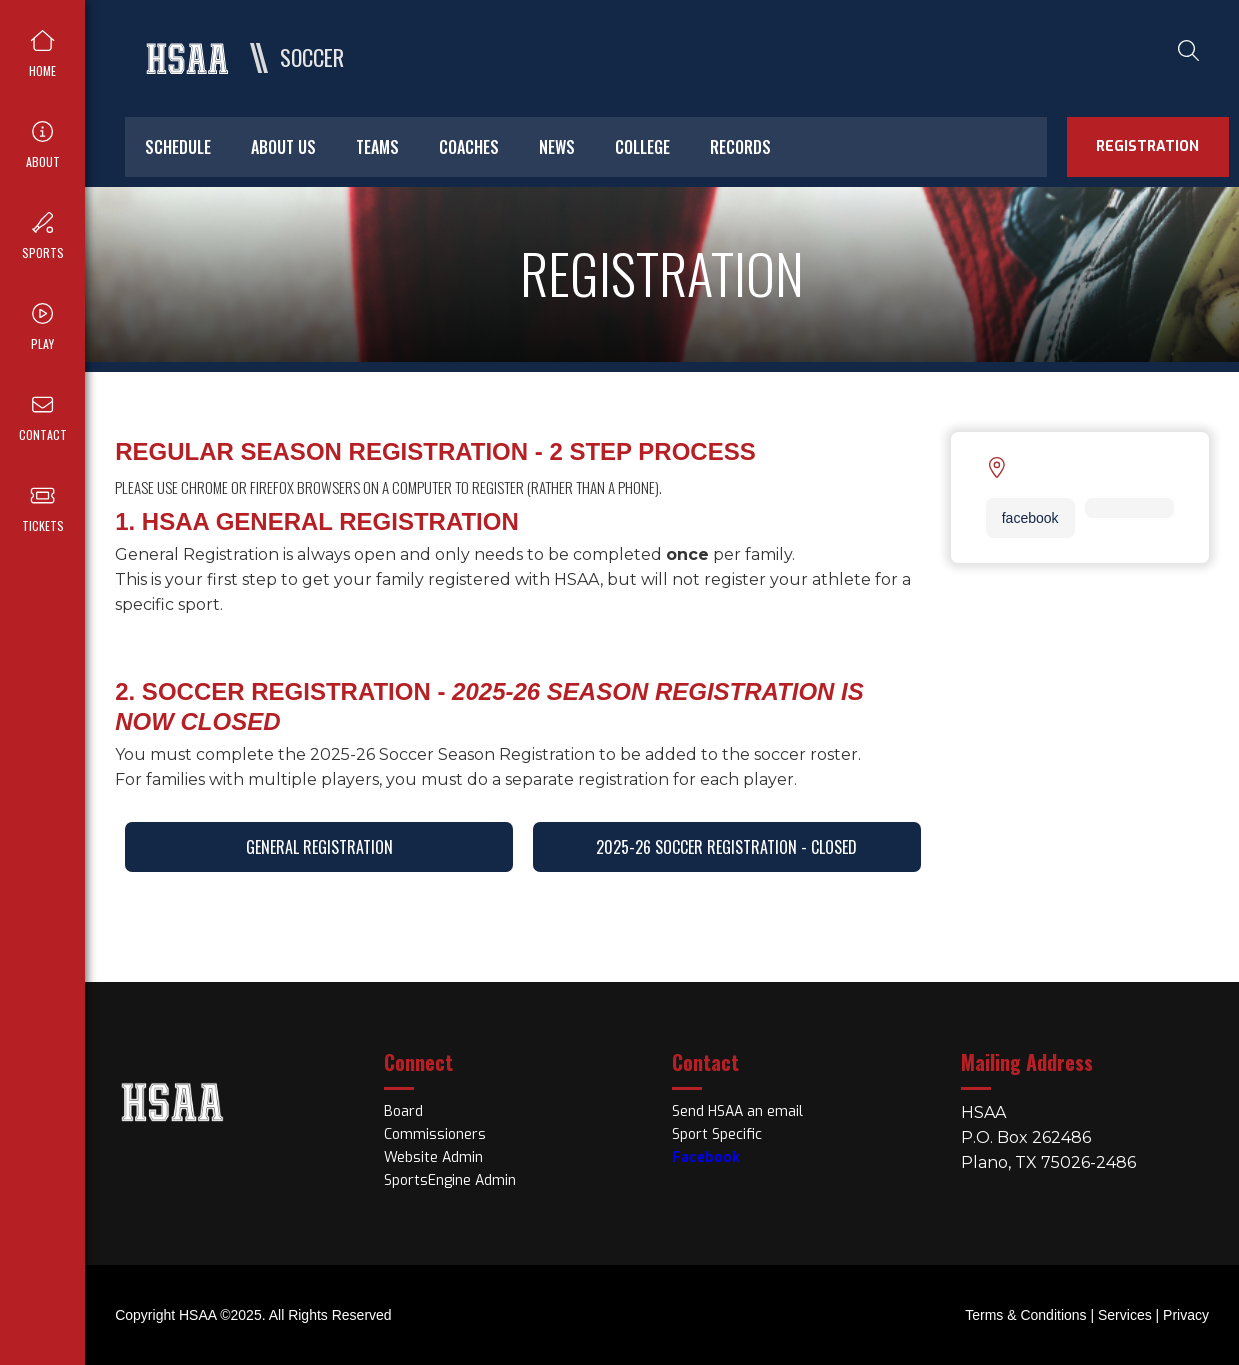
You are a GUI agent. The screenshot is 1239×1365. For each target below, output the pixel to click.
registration (1147, 146)
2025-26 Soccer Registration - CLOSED (726, 847)
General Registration (319, 847)
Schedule (178, 147)
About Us (283, 147)
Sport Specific (717, 1134)
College (642, 147)
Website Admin (433, 1157)
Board (403, 1111)
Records (740, 147)
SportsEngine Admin (450, 1180)
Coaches (469, 147)
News (557, 147)
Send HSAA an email (737, 1111)
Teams (377, 147)
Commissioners (435, 1134)
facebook (1030, 518)
